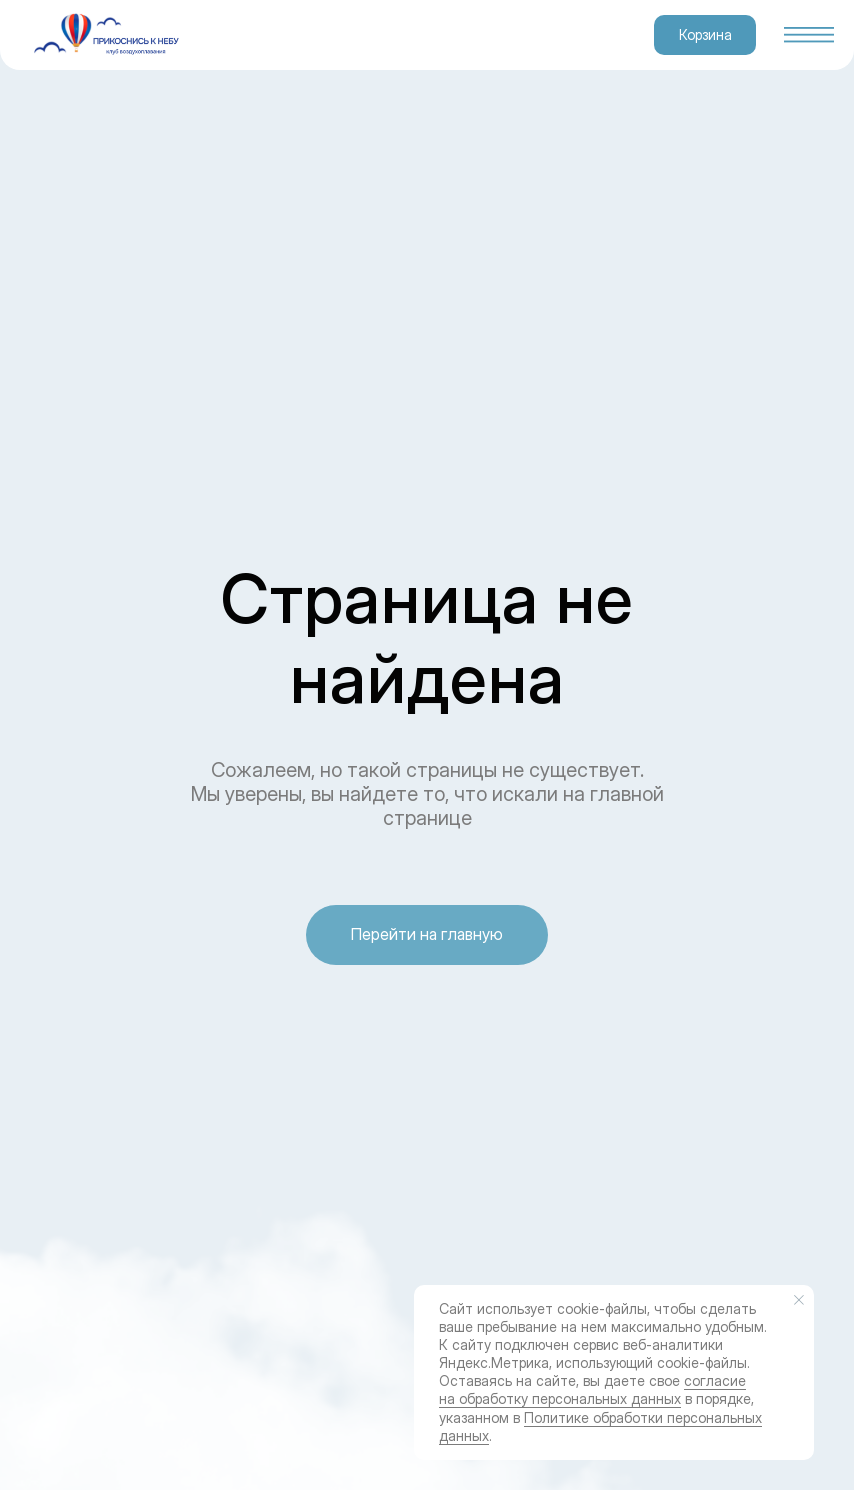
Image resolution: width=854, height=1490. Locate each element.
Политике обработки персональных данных (600, 1426)
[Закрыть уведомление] (799, 1300)
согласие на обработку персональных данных (592, 1389)
